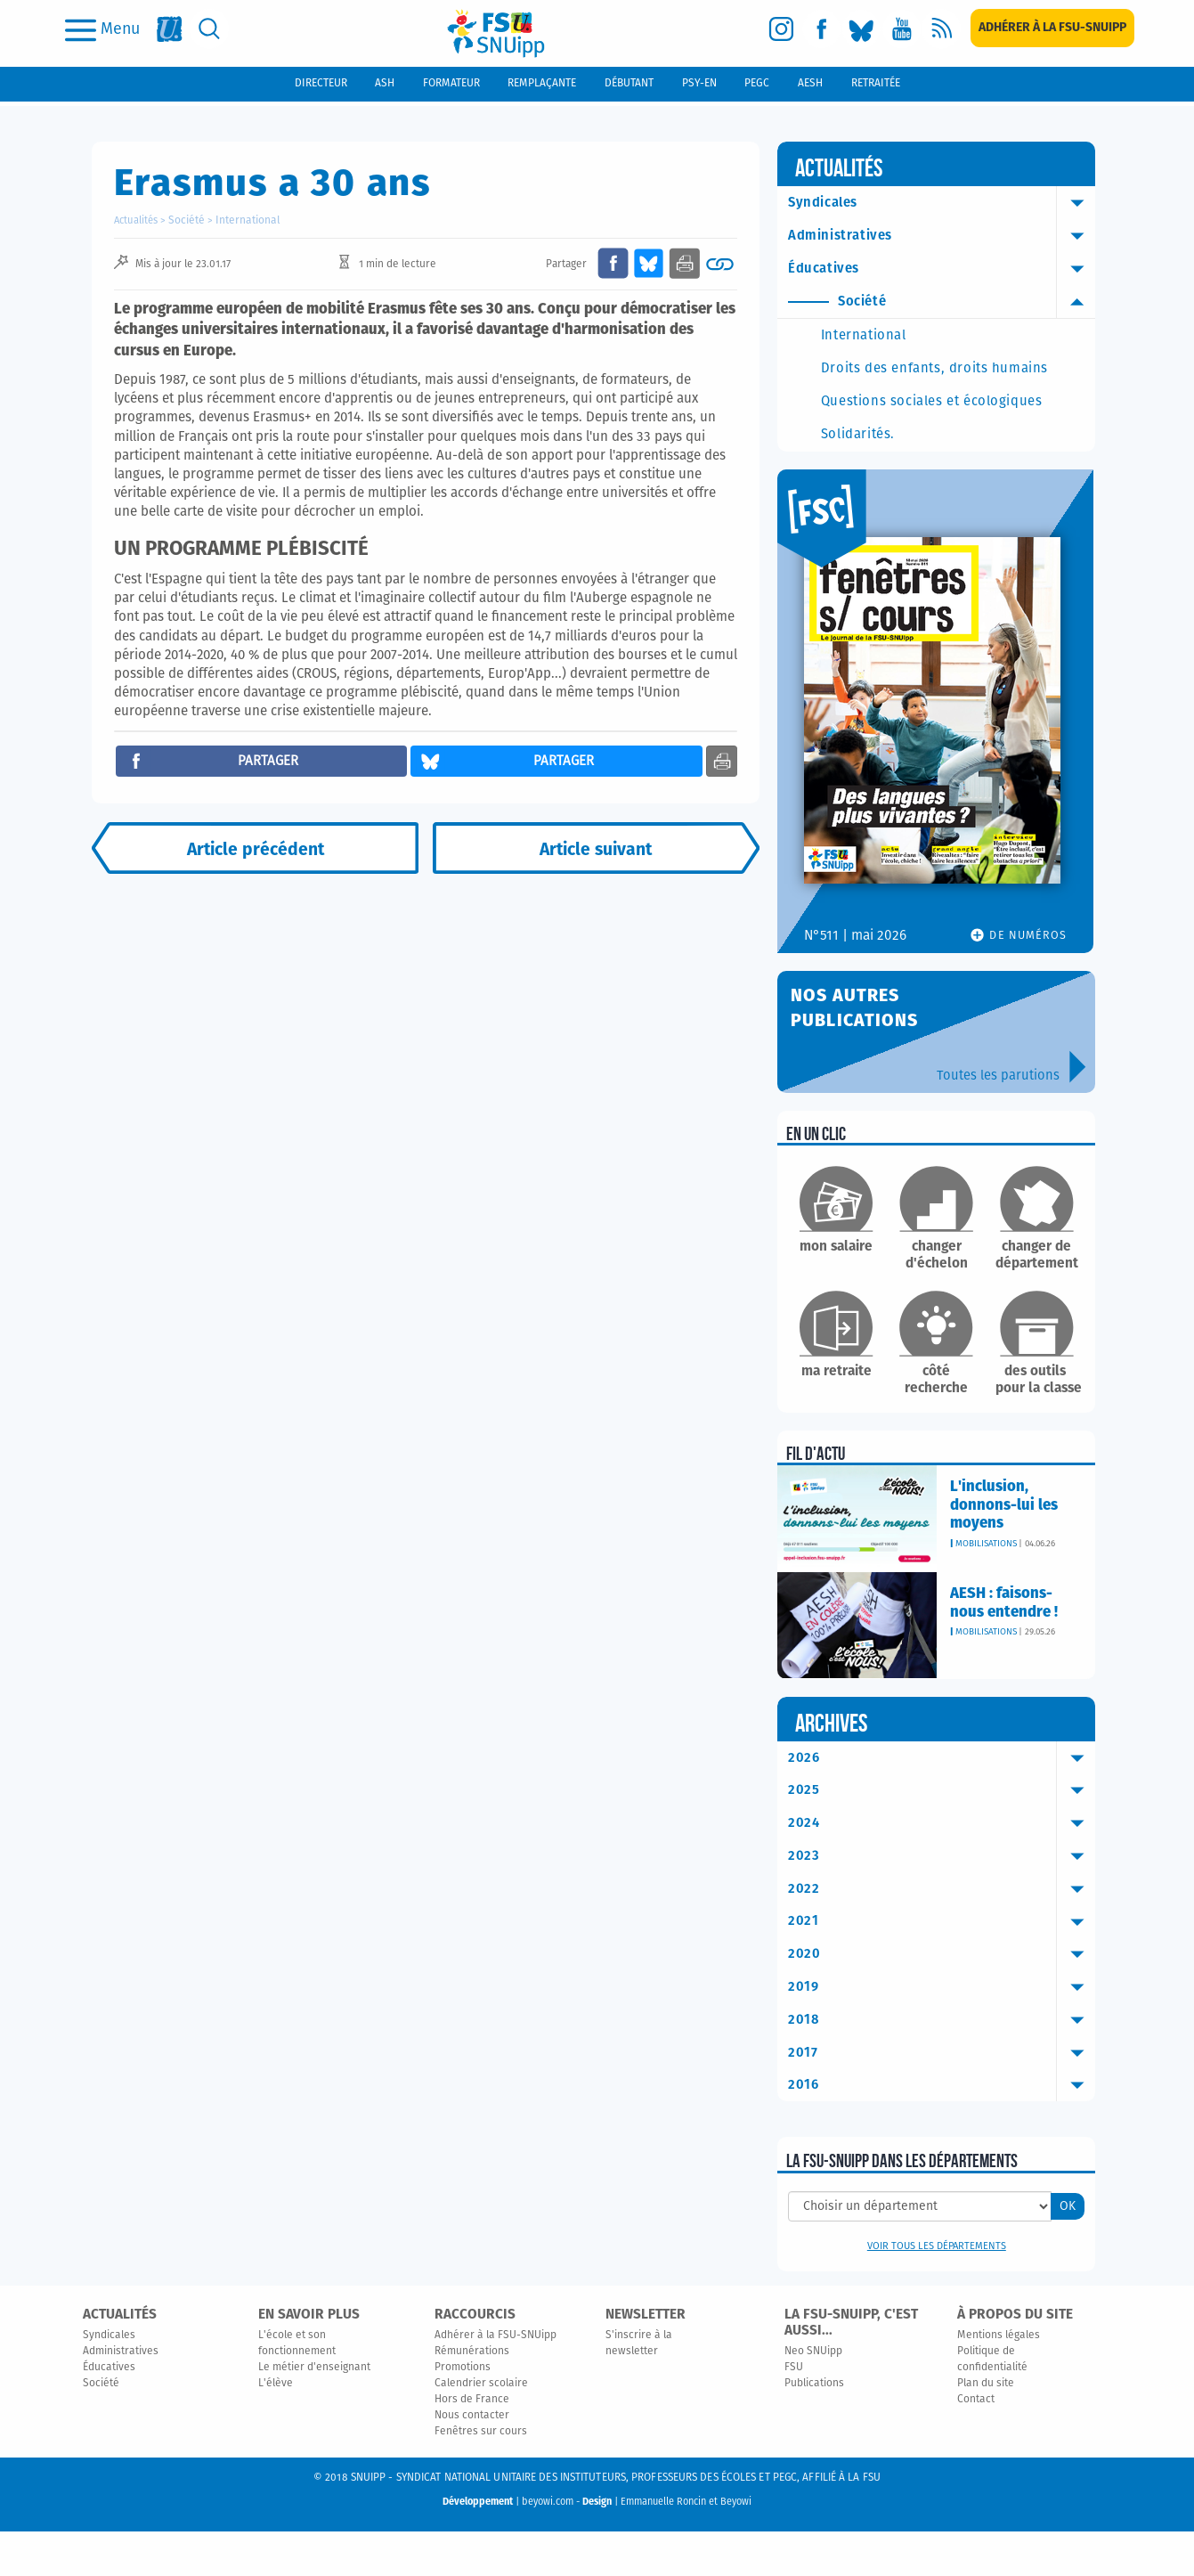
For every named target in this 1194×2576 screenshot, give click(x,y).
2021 (945, 1963)
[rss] (942, 29)
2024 (945, 1862)
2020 (945, 1996)
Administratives (945, 237)
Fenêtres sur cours (481, 2477)
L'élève (275, 2429)
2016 (945, 2130)
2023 (945, 1896)
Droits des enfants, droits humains (933, 380)
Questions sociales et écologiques (919, 429)
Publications (814, 2429)
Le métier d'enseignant (314, 2413)
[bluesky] (861, 29)
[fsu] (170, 29)
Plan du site (985, 2429)
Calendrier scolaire (481, 2429)
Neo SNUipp (813, 2397)
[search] (210, 29)
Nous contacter (472, 2461)
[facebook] (821, 29)
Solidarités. (884, 471)
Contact (976, 2445)
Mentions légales (998, 2381)
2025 (945, 1829)
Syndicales (945, 203)
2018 (945, 2063)
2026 (945, 1796)
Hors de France (472, 2445)
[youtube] (901, 29)
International (242, 219)
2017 (945, 2096)
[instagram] (781, 29)
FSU (793, 2413)
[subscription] (1052, 28)
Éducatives (945, 270)
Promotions (463, 2413)
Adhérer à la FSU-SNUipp (495, 2381)
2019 (945, 2030)
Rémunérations (472, 2397)
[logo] (496, 33)
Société (184, 219)
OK (1068, 2252)
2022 (945, 1929)
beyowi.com (547, 2547)
